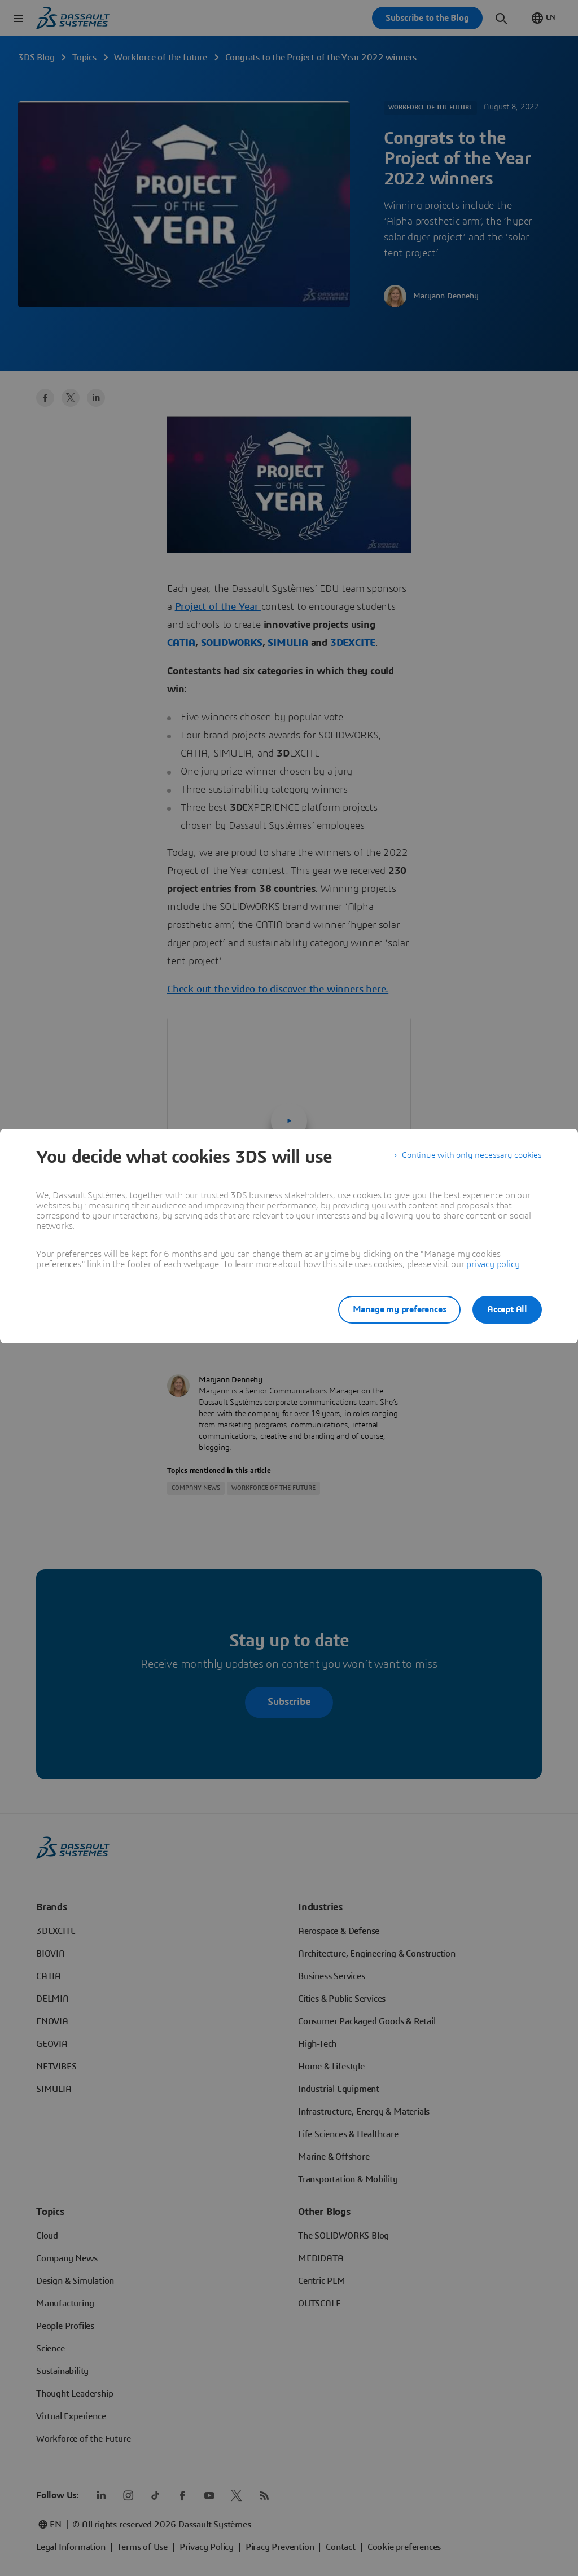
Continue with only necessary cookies (469, 1157)
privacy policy (492, 1264)
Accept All (507, 1309)
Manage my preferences (393, 1309)
